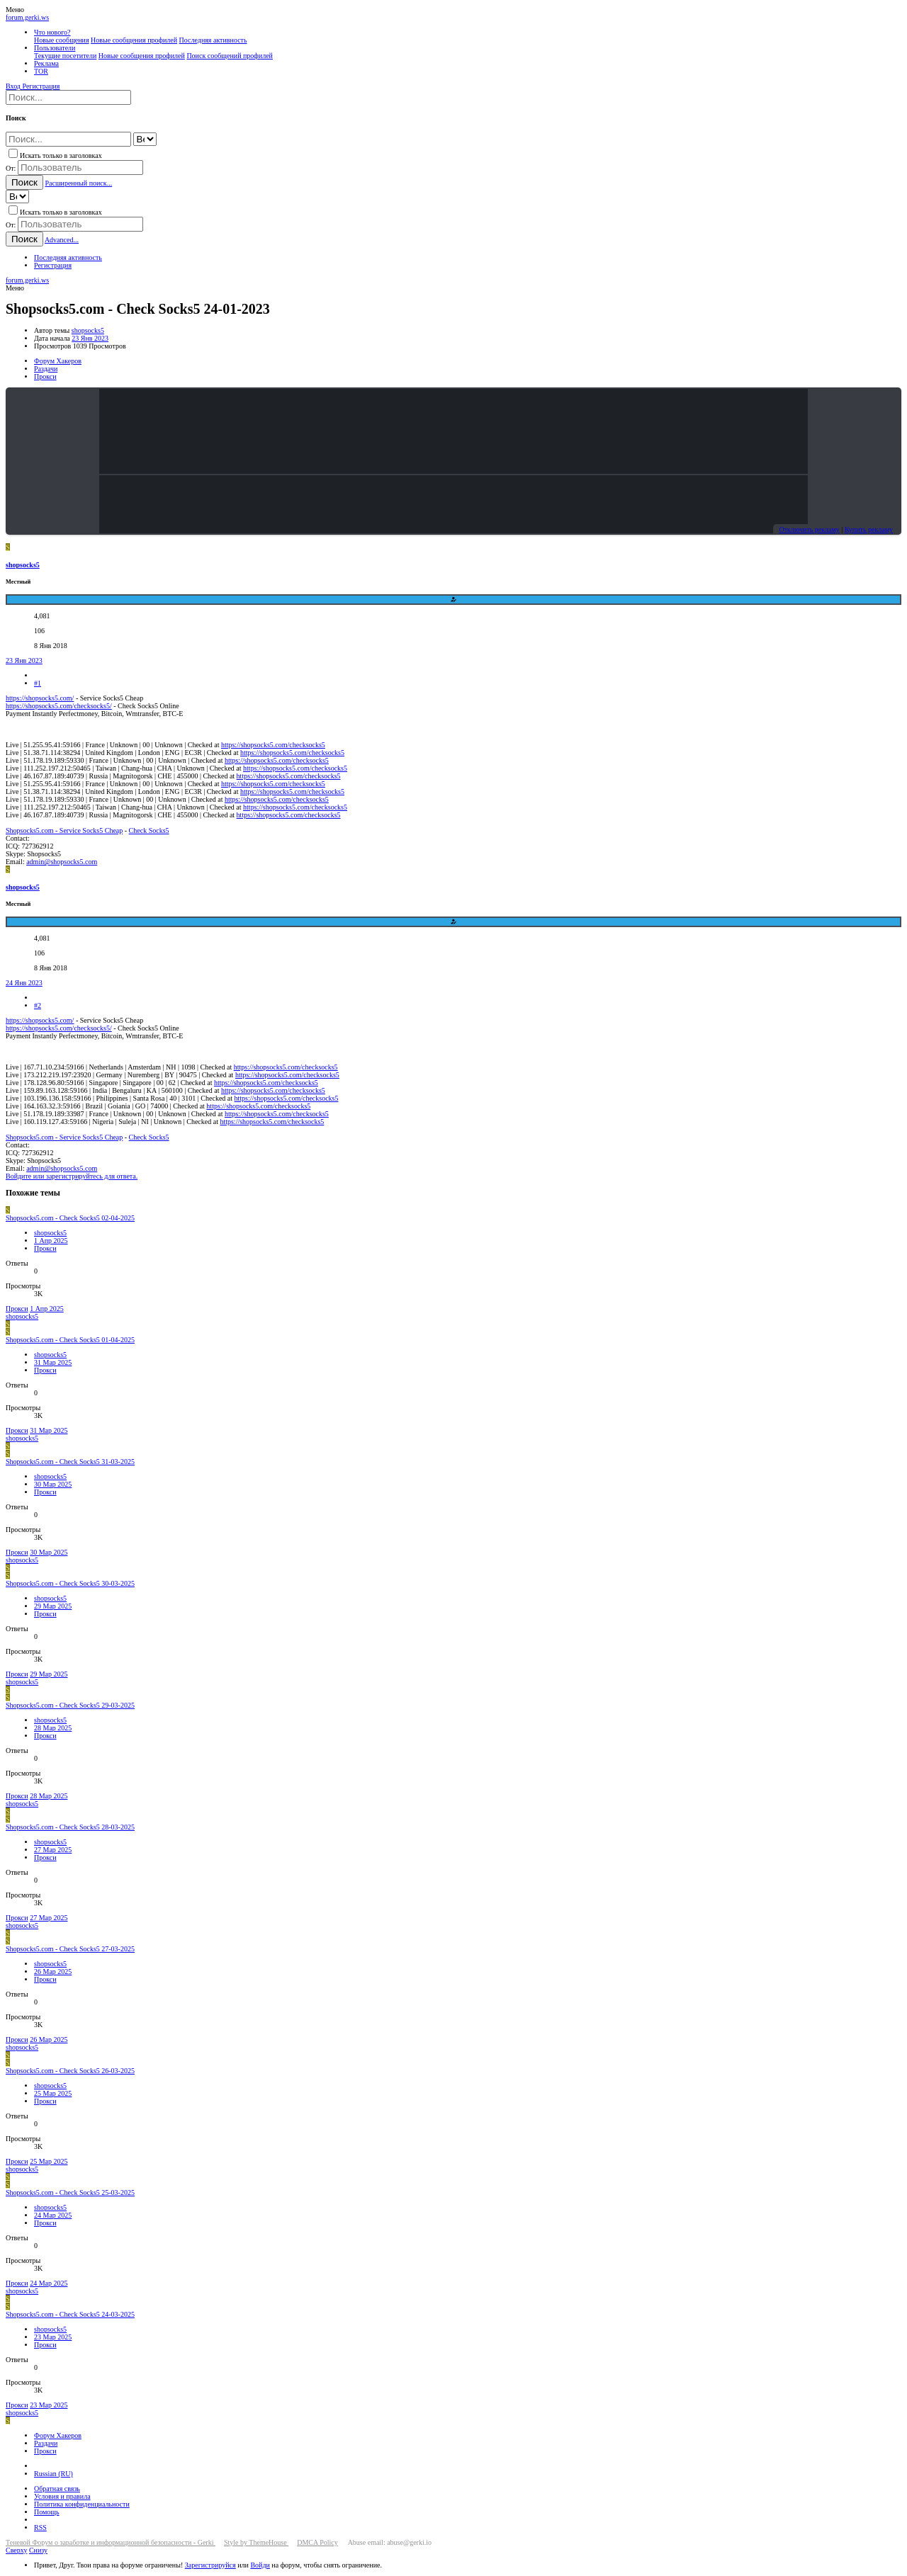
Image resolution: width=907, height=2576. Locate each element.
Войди (259, 2565)
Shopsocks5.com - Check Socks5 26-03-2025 (70, 2071)
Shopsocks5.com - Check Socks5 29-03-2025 (70, 1705)
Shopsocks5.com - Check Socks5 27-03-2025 (70, 1949)
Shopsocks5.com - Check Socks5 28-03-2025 (70, 1827)
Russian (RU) (53, 2474)
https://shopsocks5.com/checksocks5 (273, 745)
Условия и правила (62, 2496)
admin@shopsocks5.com (61, 862)
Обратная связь (57, 2488)
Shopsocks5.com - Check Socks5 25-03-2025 (70, 2192)
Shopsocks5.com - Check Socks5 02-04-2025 (70, 1218)
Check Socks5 (149, 830)
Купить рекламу (869, 529)
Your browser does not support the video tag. (453, 431)
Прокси (45, 1248)
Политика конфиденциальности (82, 2504)
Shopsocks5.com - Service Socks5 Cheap (64, 830)
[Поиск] (68, 97)
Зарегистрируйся (210, 2565)
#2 (37, 1005)
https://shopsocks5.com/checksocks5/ (59, 706)
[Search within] (145, 139)
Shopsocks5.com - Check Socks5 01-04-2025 (70, 1340)
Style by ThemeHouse (256, 2542)
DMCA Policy (317, 2542)
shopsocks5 (88, 330)
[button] (15, 9)
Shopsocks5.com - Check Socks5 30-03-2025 (70, 1583)
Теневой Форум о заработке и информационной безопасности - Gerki (110, 2542)
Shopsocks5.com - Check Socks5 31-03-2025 (70, 1461)
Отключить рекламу (809, 529)
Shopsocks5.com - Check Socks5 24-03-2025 (70, 2314)
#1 (37, 683)
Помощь (47, 2512)
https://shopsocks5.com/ (40, 698)
